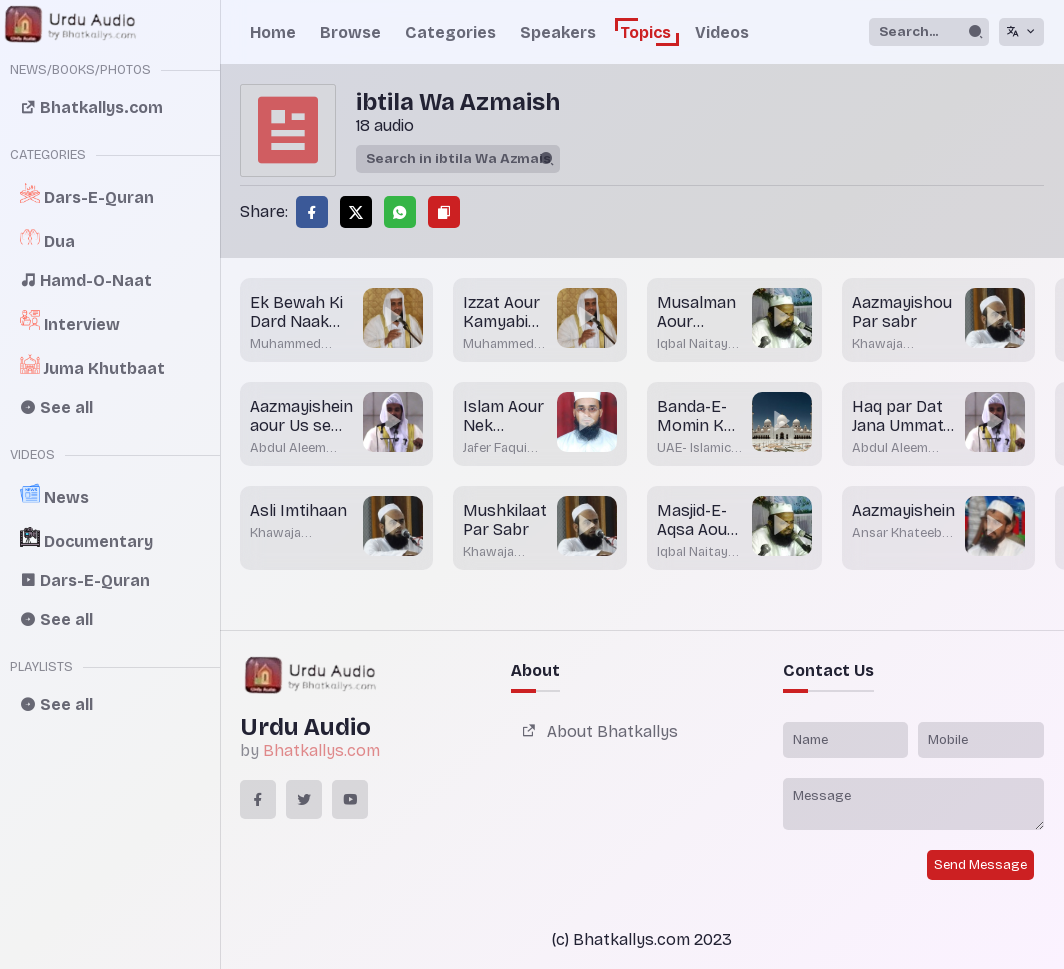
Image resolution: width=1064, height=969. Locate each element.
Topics (645, 32)
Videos (722, 32)
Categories (450, 32)
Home (273, 32)
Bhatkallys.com (321, 750)
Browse (350, 32)
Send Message (980, 865)
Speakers (558, 32)
